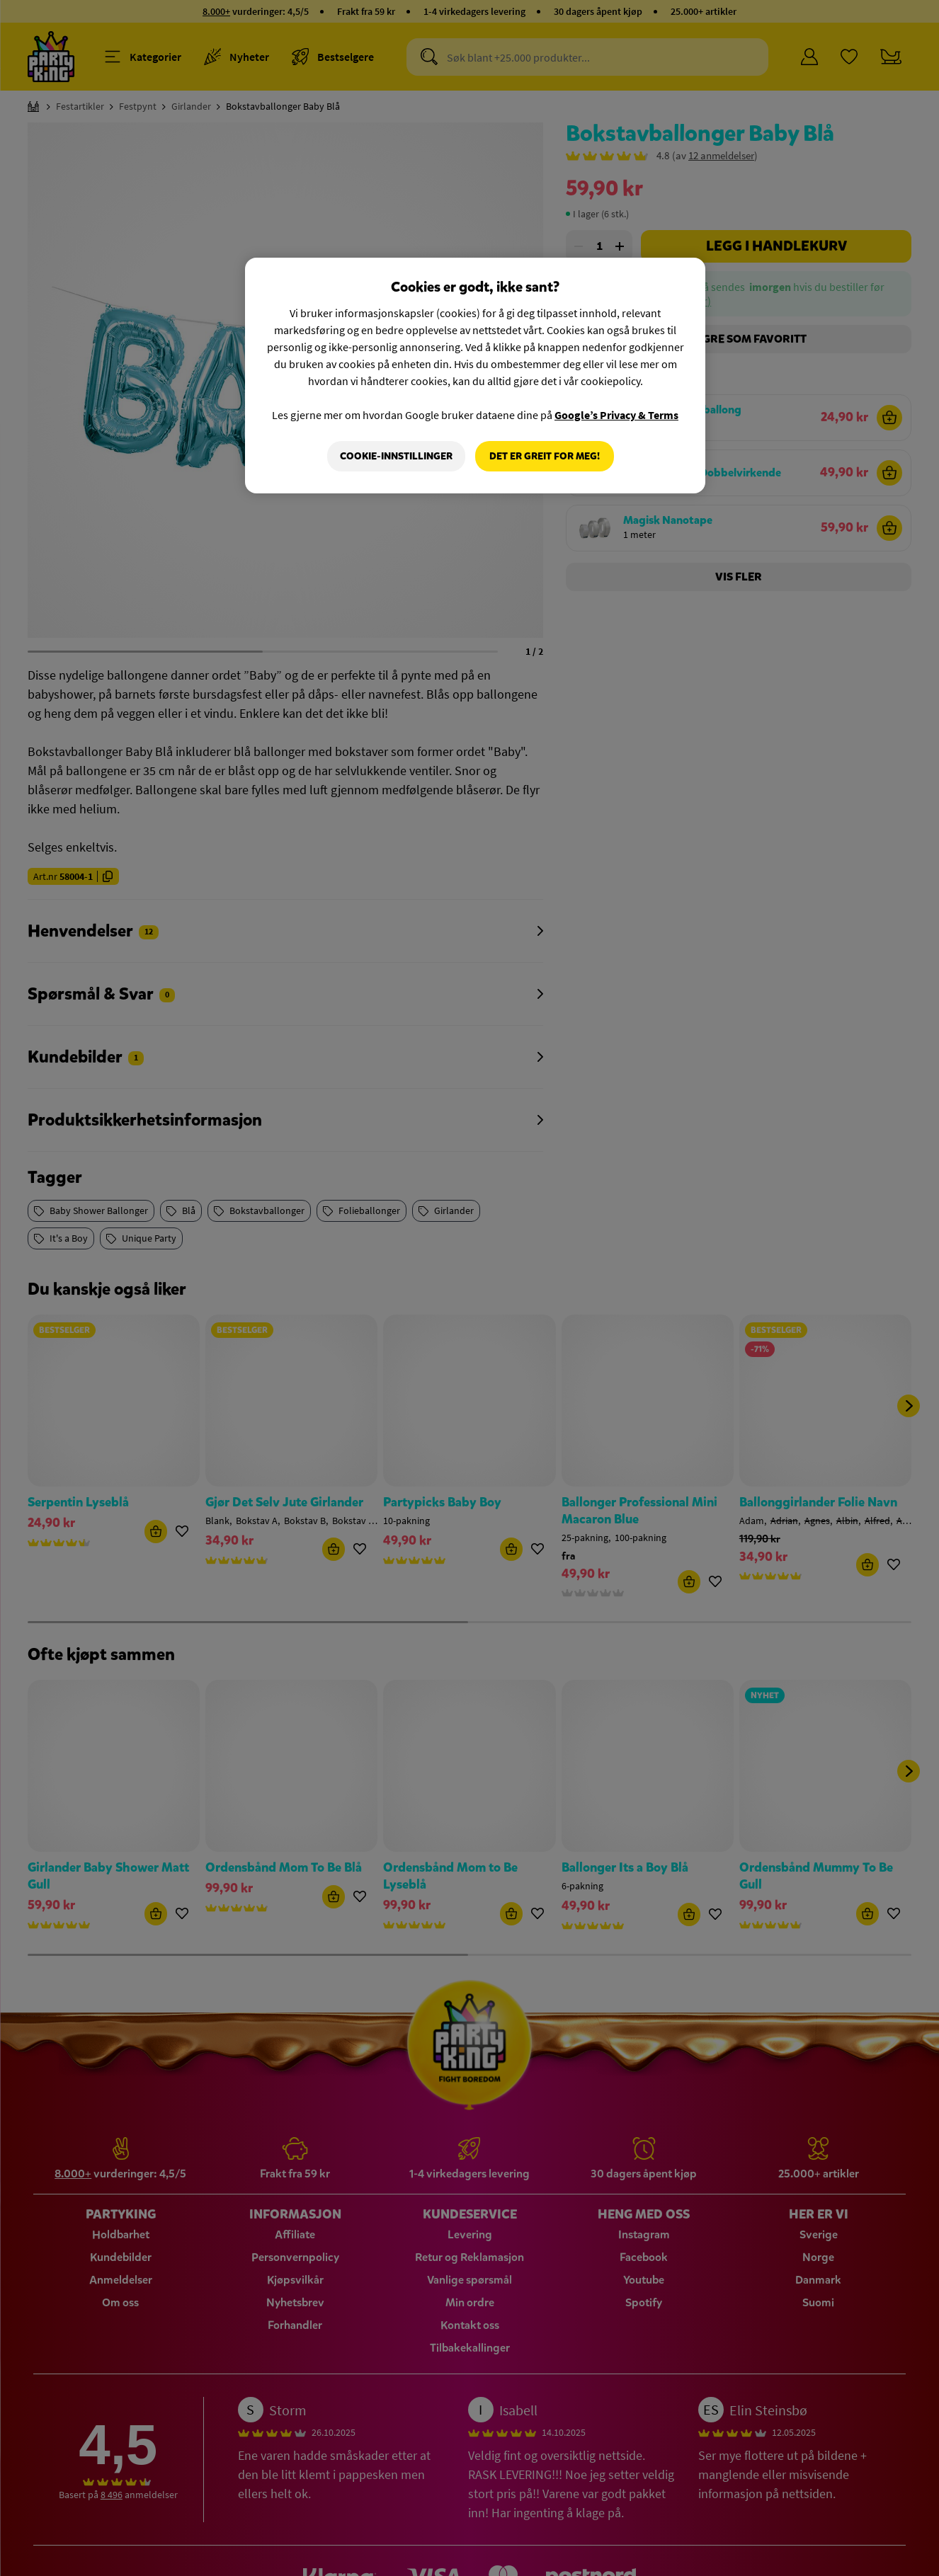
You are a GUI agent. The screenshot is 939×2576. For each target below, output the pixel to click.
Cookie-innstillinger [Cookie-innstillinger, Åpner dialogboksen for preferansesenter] (396, 456)
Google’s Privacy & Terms (616, 415)
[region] (475, 376)
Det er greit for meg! (544, 456)
